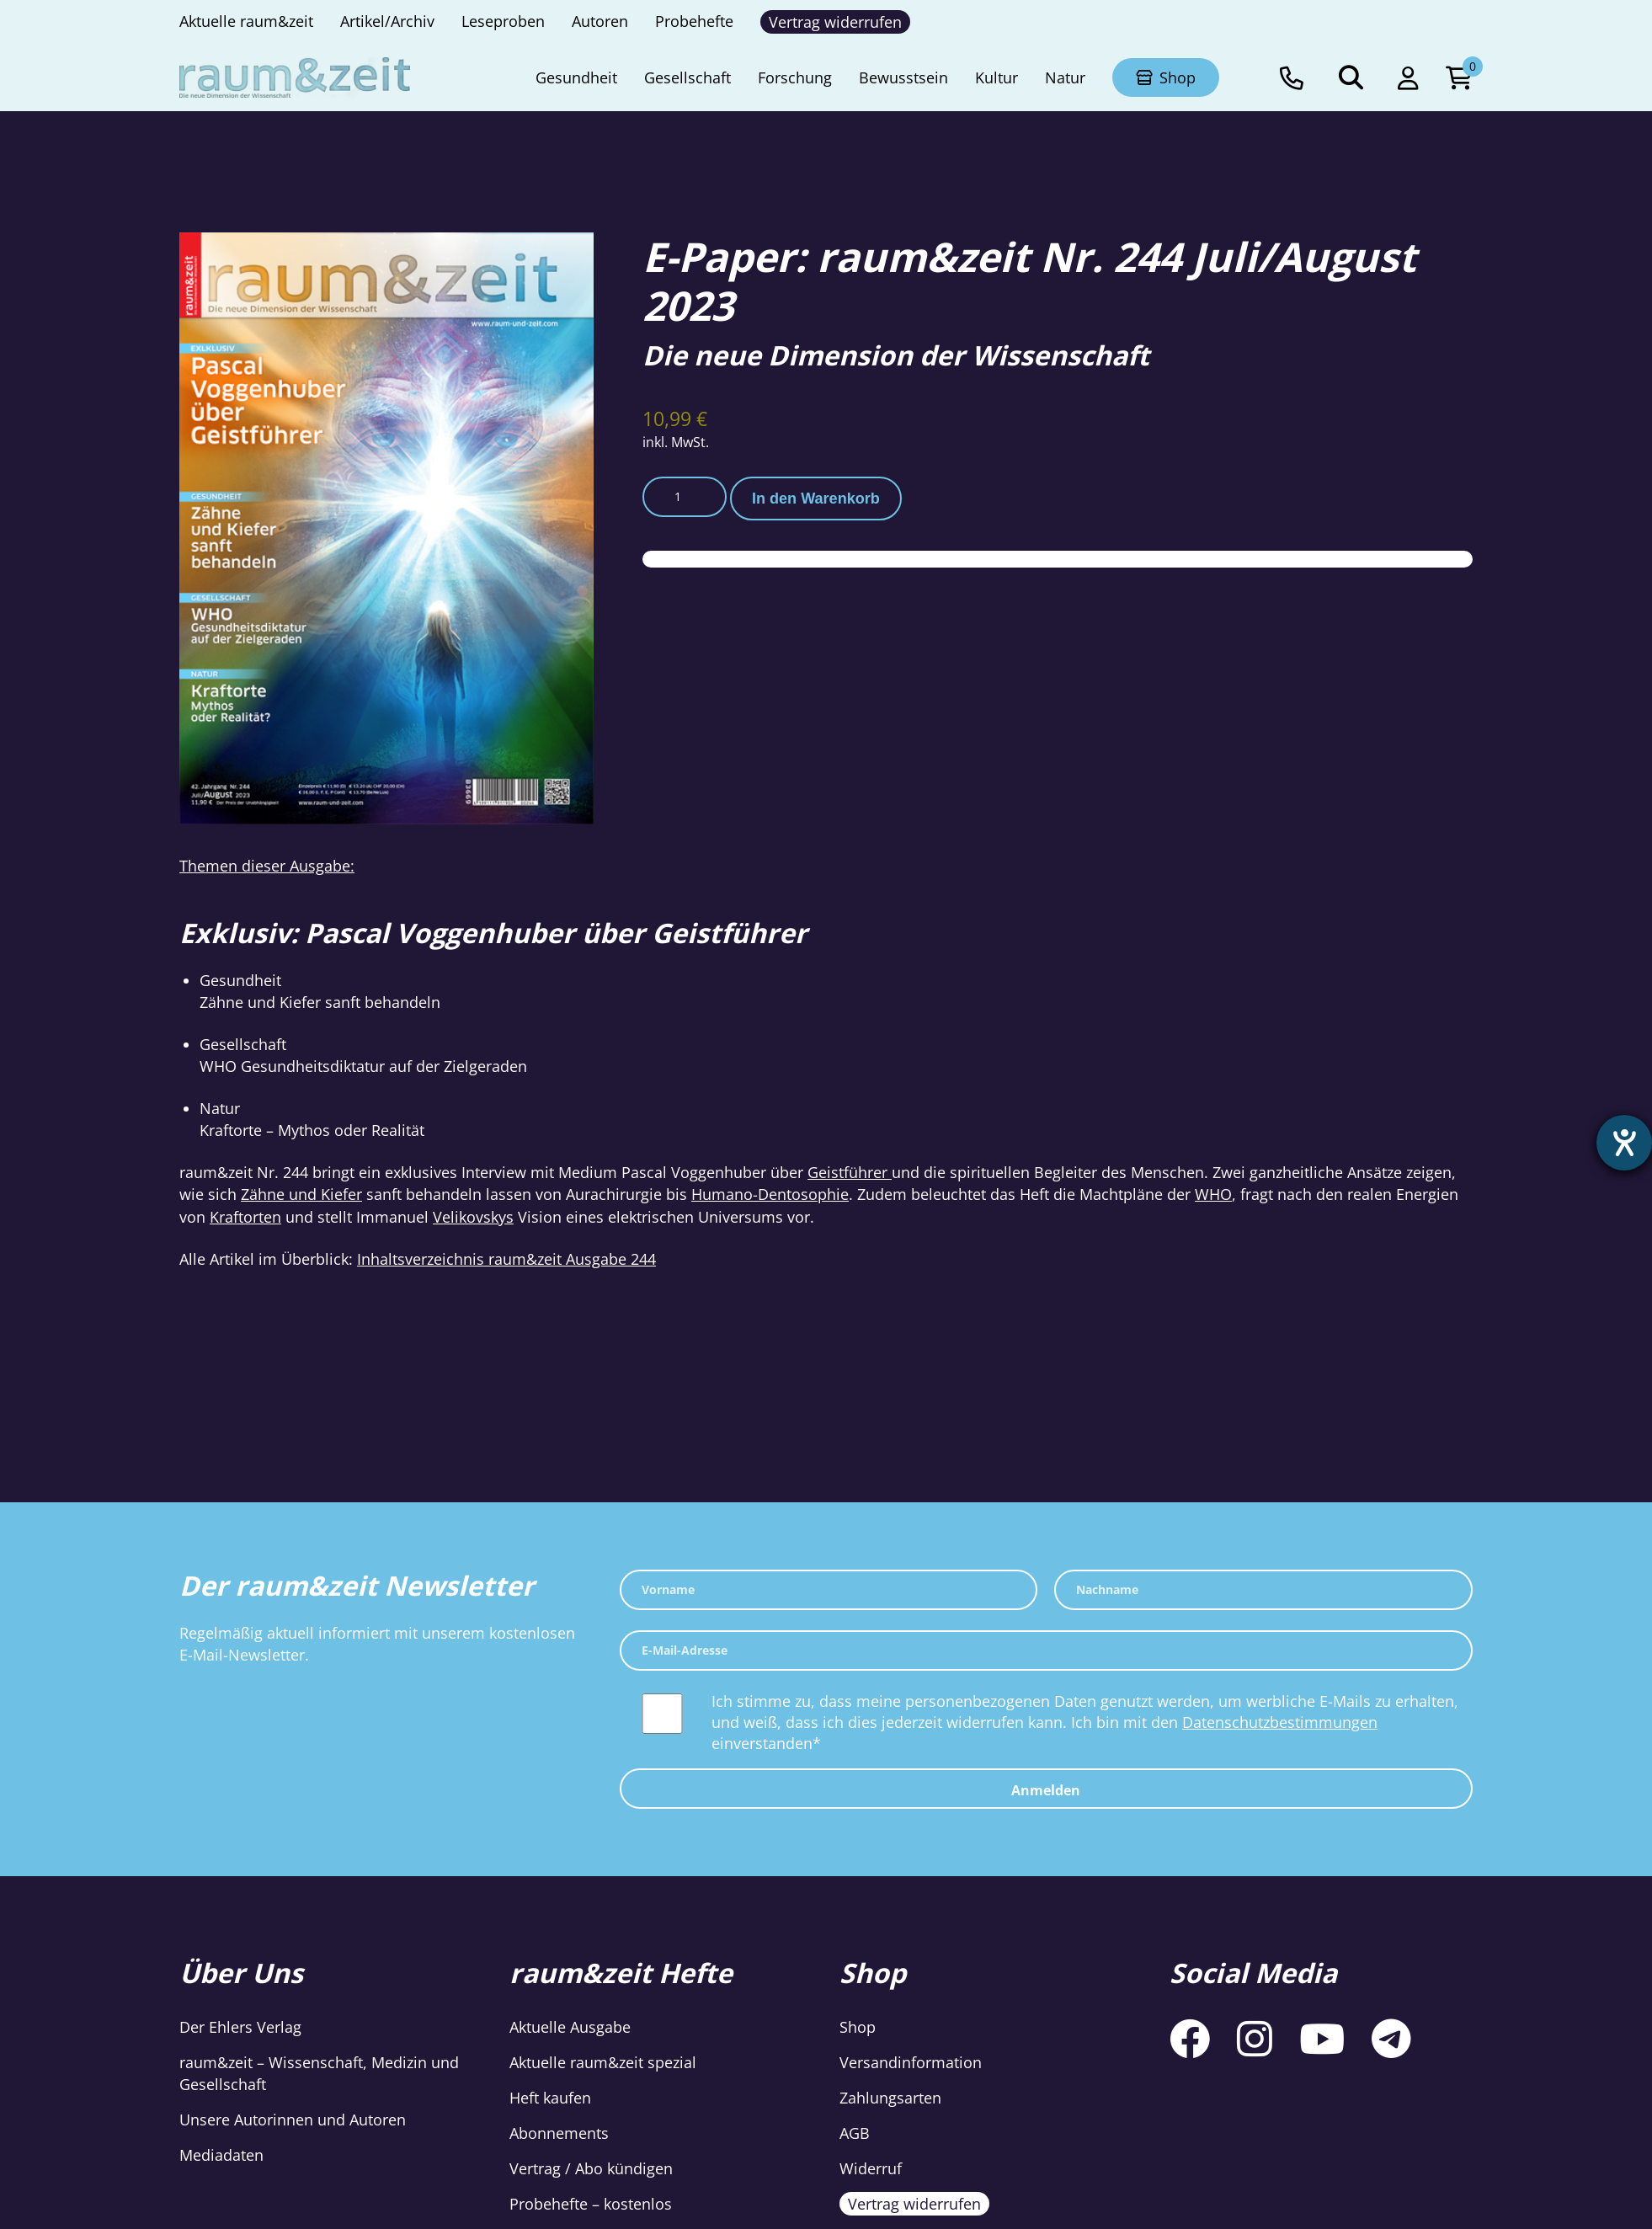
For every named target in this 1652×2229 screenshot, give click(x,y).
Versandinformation (910, 2062)
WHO (1213, 1194)
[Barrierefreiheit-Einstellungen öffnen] (1624, 1142)
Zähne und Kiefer (301, 1194)
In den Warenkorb (816, 498)
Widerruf (870, 2168)
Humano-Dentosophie (770, 1194)
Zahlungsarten (890, 2098)
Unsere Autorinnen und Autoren (292, 2119)
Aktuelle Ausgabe (570, 2027)
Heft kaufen (550, 2098)
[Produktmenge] (684, 497)
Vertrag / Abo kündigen (591, 2168)
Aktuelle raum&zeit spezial (602, 2062)
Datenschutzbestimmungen (1280, 1722)
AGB (854, 2133)
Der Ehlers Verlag (240, 2027)
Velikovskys (473, 1217)
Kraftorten (245, 1217)
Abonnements (559, 2133)
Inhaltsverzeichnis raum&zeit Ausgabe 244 (506, 1259)
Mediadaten (221, 2155)
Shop (857, 2027)
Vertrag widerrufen (914, 2204)
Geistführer (849, 1172)
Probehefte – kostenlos (590, 2204)
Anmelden (1045, 1790)
